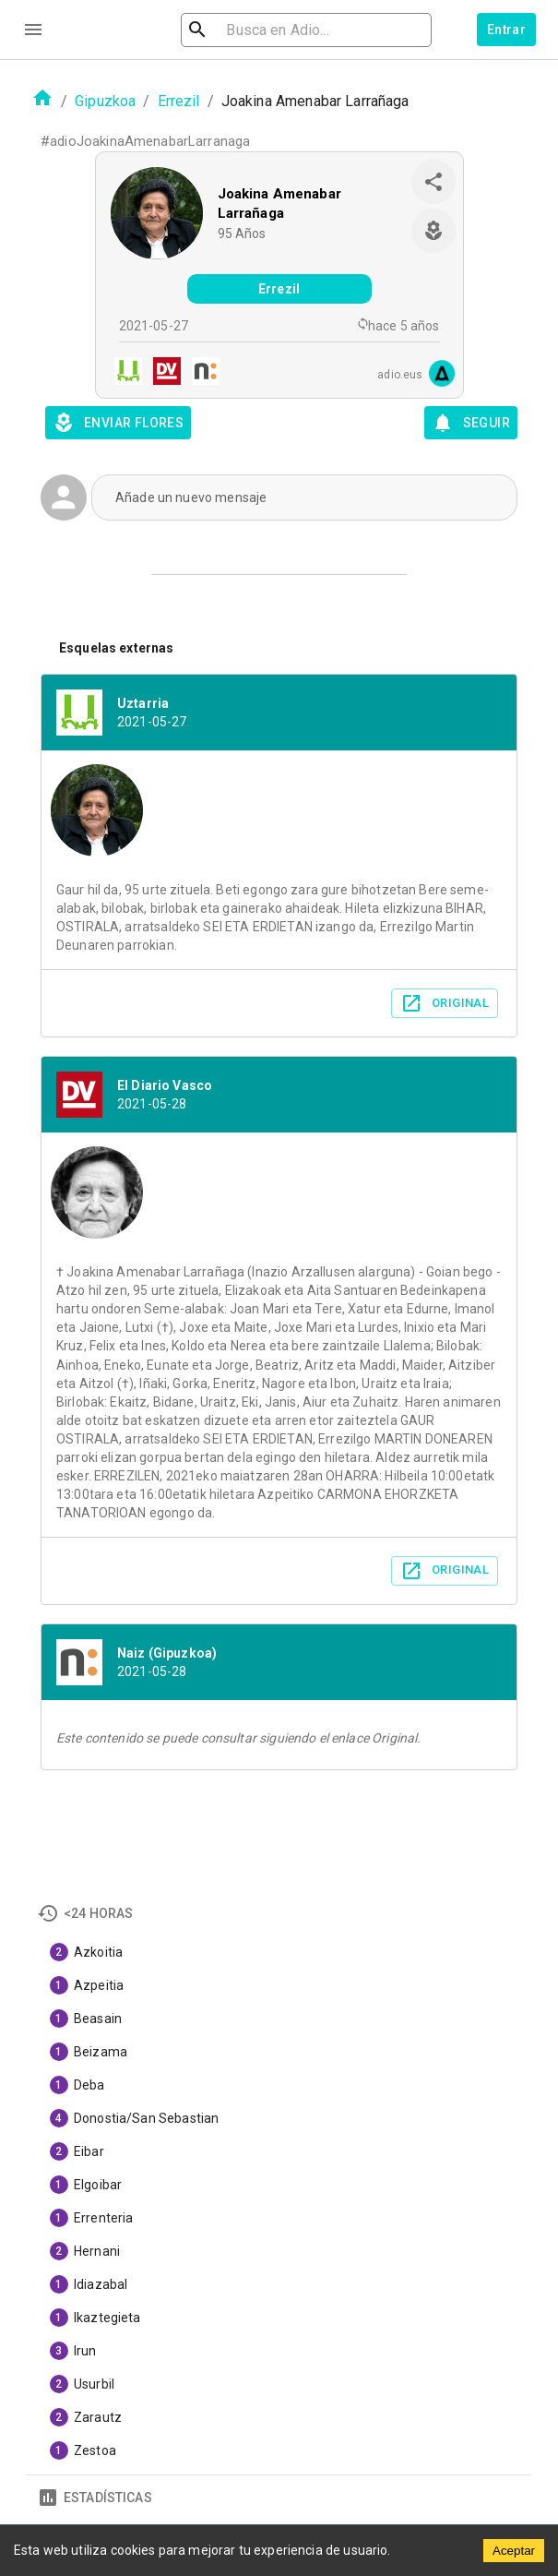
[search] (306, 30)
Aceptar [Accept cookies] (514, 2551)
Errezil (179, 101)
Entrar (506, 29)
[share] (433, 182)
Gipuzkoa (105, 101)
